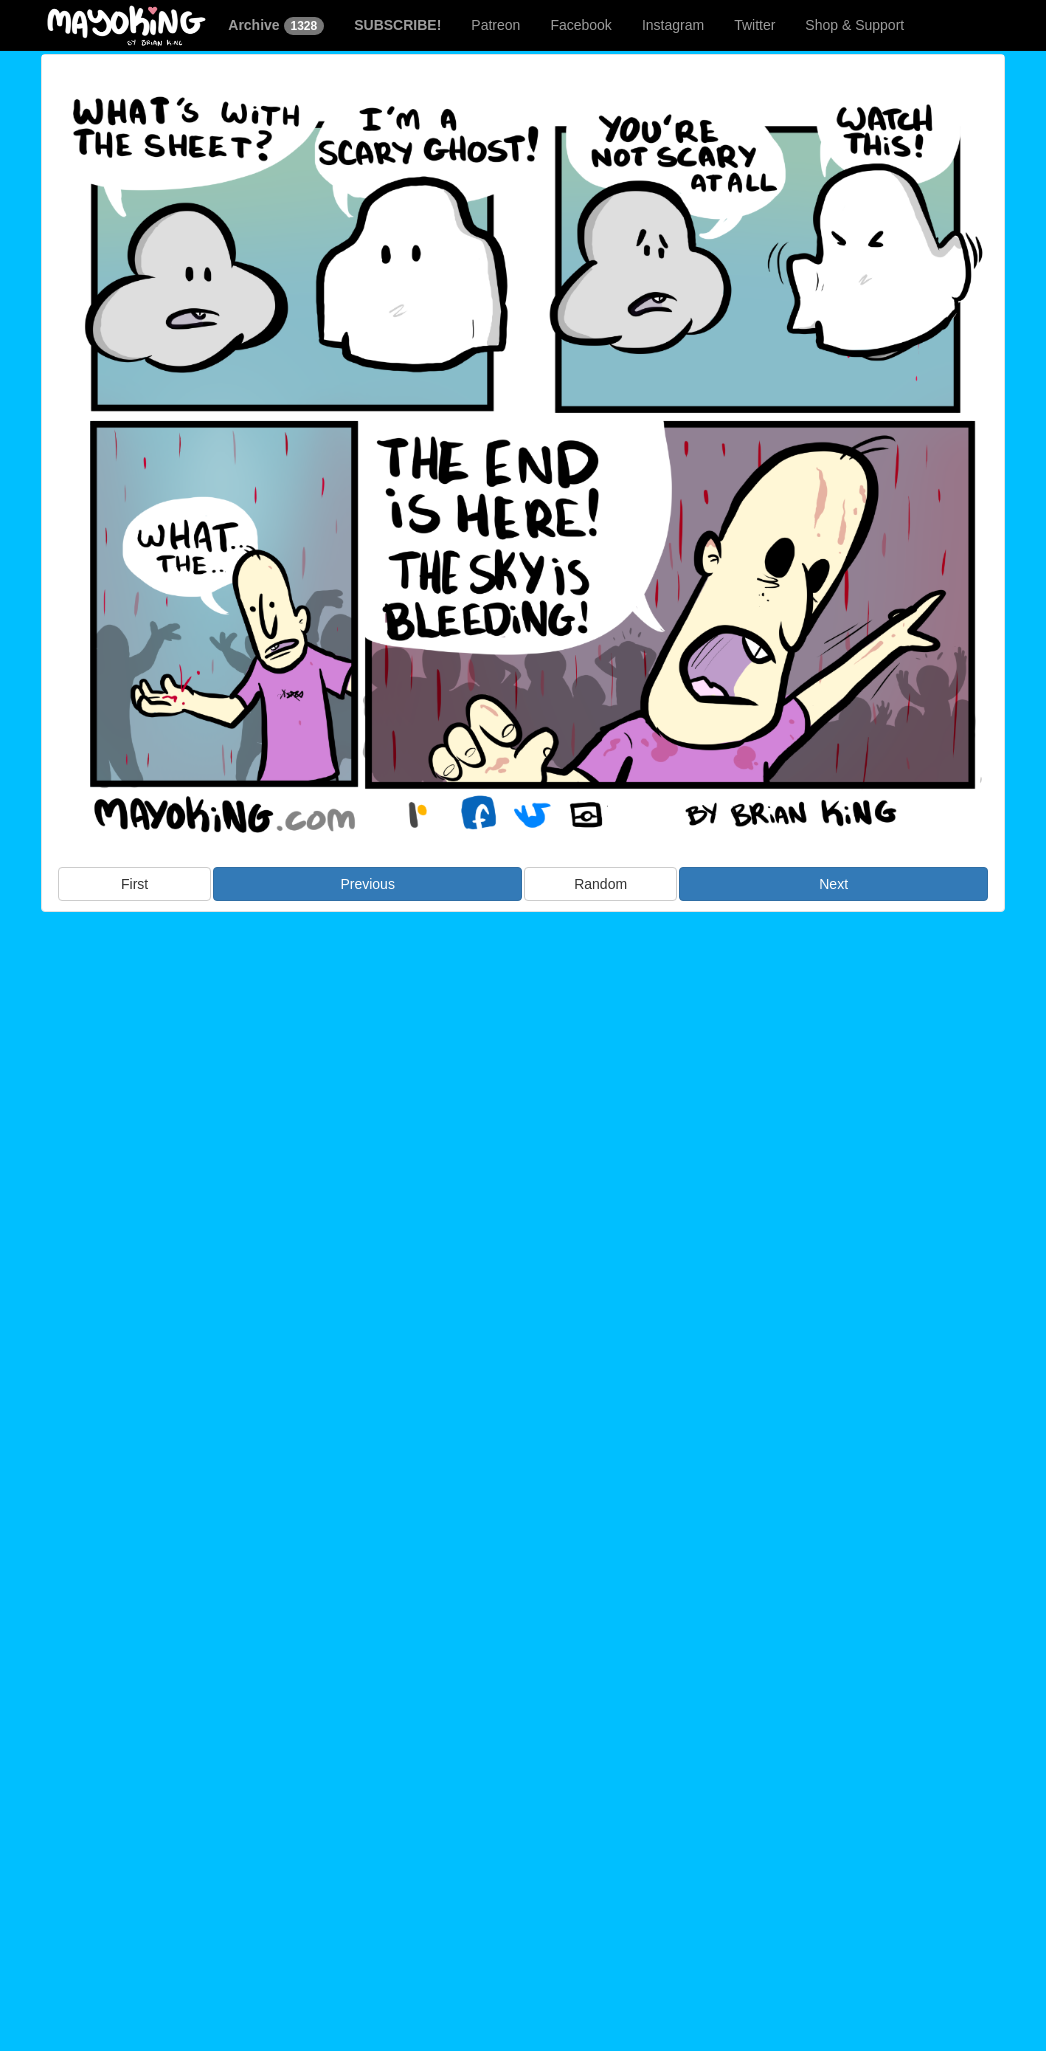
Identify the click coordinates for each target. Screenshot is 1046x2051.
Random (600, 884)
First (134, 884)
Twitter (754, 25)
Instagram (673, 25)
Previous (367, 884)
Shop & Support (854, 25)
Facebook (580, 25)
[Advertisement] (523, 1075)
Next (833, 884)
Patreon (495, 25)
